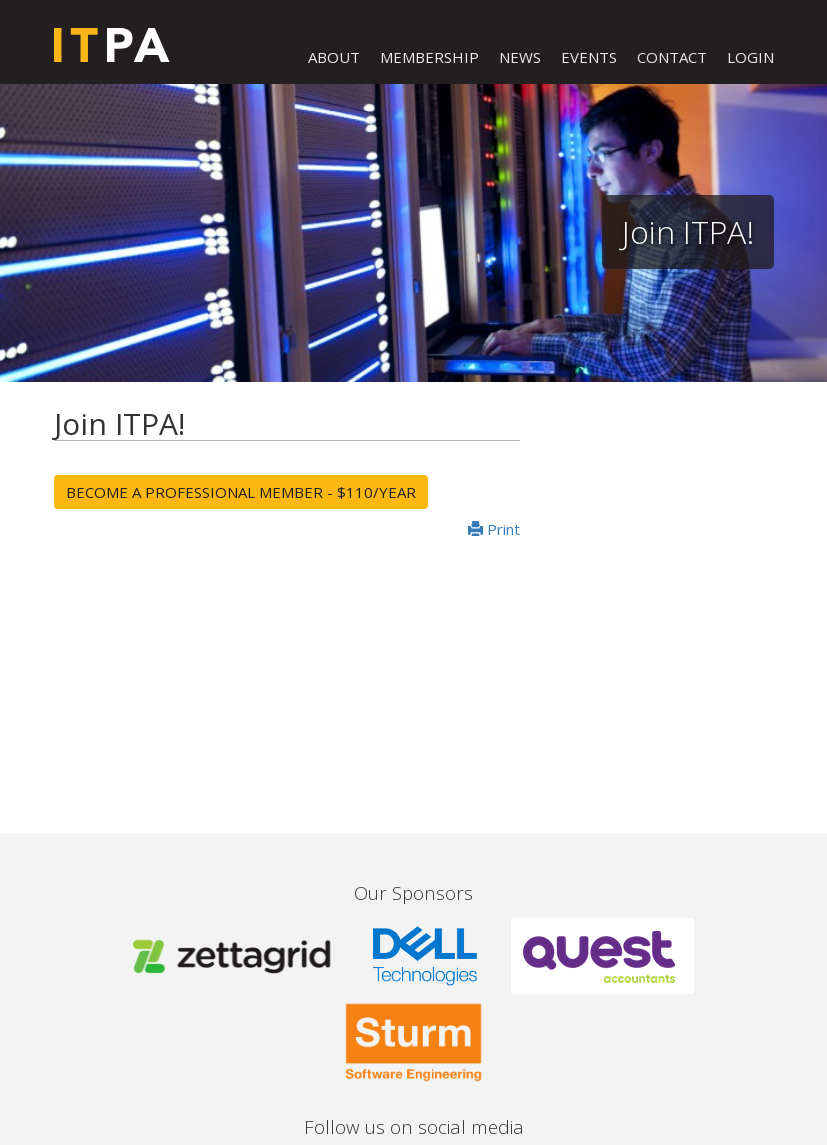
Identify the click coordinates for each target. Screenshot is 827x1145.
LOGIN (750, 57)
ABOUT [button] (334, 57)
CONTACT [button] (672, 57)
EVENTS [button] (589, 57)
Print (494, 529)
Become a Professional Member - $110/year (241, 492)
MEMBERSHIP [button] (429, 57)
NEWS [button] (520, 57)
